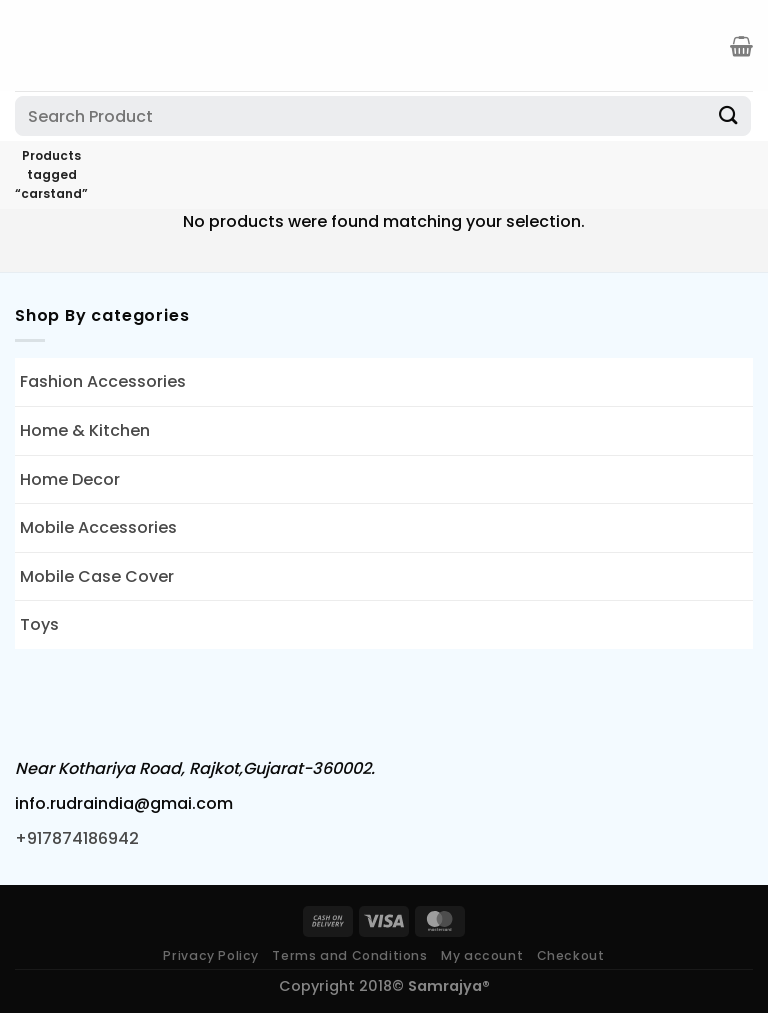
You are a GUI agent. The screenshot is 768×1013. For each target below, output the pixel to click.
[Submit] (729, 115)
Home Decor (70, 479)
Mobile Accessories (98, 527)
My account (482, 955)
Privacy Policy (211, 955)
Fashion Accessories (103, 381)
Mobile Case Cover (97, 576)
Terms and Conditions (349, 955)
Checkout (571, 955)
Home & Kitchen (85, 430)
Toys (39, 624)
